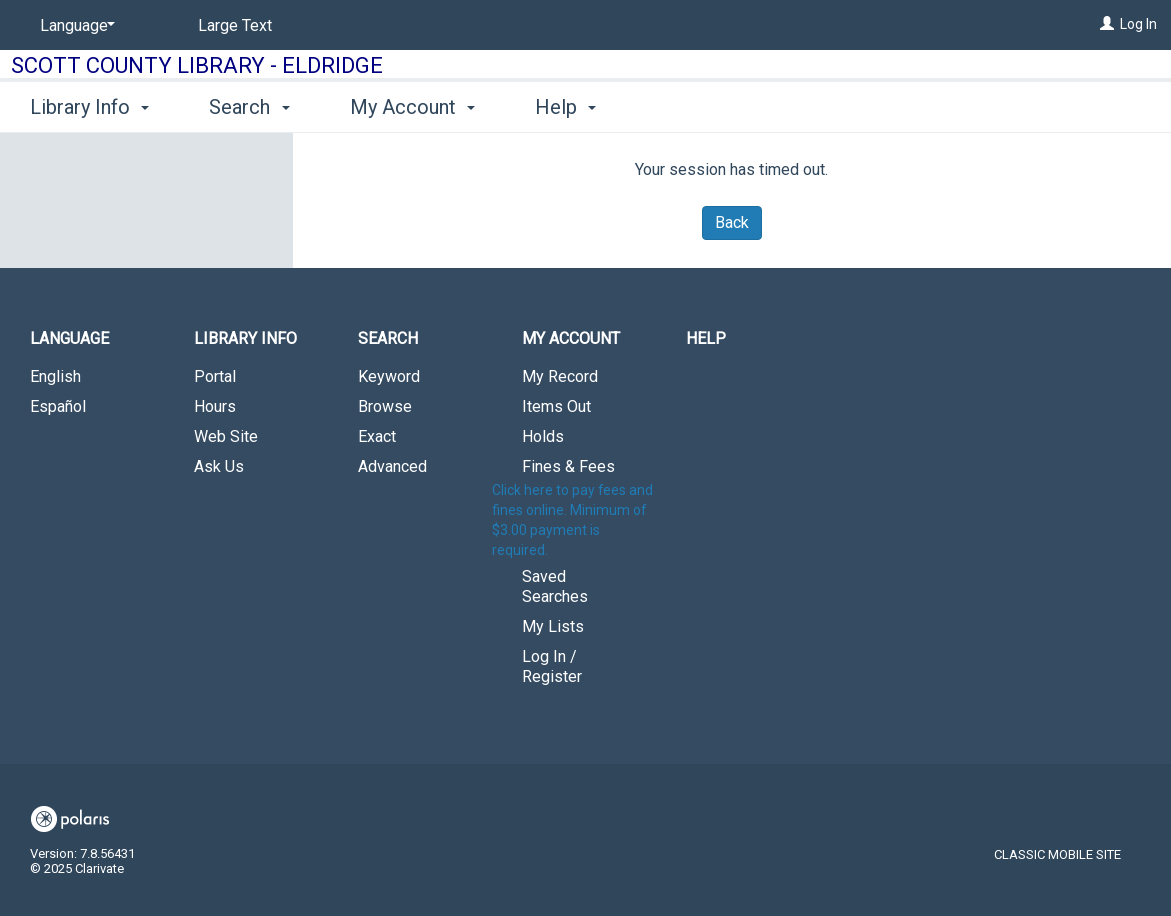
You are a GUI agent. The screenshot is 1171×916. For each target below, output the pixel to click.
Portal (215, 376)
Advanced (392, 466)
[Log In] (1107, 24)
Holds (543, 436)
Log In (1138, 24)
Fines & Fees (568, 466)
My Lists (553, 626)
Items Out (556, 406)
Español (58, 406)
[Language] (74, 26)
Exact (377, 436)
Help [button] (565, 107)
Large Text (235, 25)
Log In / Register (552, 666)
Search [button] (249, 107)
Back (732, 222)
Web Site (226, 436)
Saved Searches (555, 586)
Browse (385, 406)
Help (706, 338)
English (55, 376)
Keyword (389, 376)
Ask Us (219, 466)
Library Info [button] (89, 107)
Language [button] (69, 338)
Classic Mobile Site (1057, 854)
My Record (560, 376)
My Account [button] (412, 107)
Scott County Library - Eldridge (197, 65)
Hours (215, 406)
